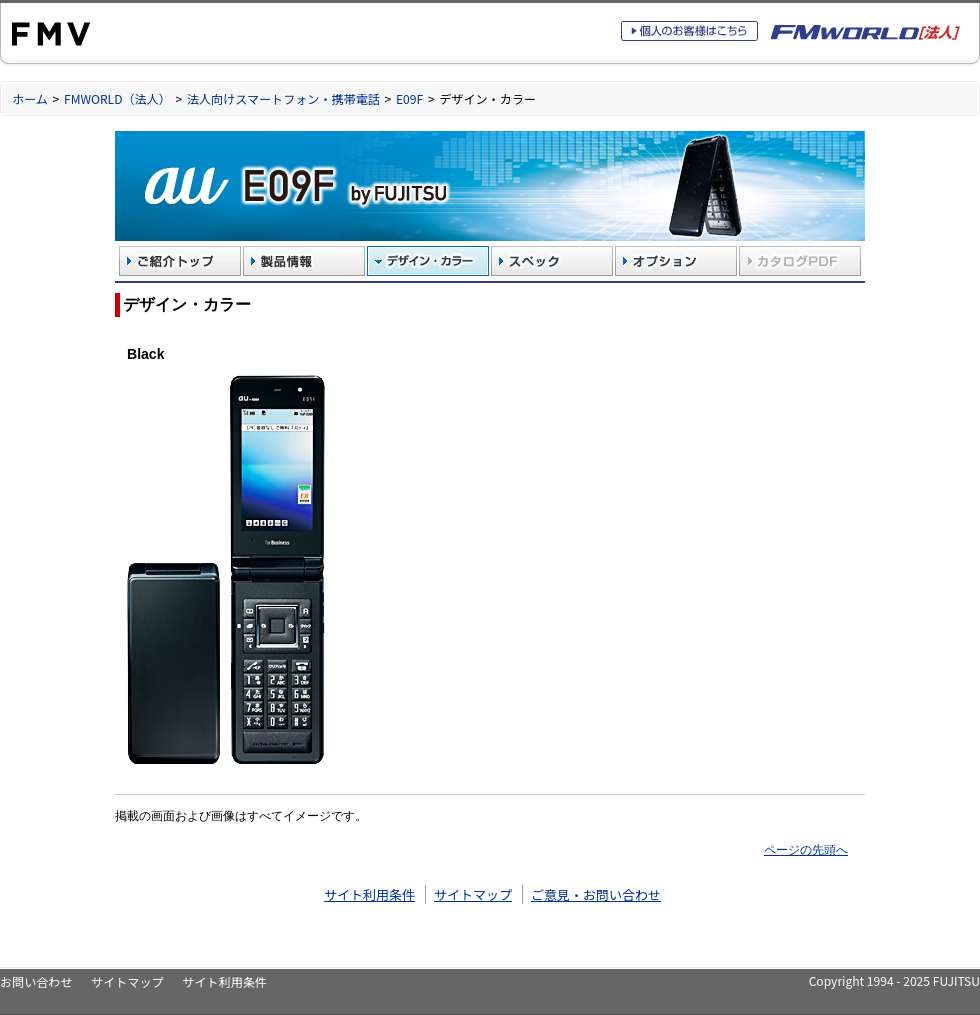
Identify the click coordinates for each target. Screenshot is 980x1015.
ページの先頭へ (806, 849)
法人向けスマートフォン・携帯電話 (283, 98)
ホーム (30, 98)
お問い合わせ (36, 981)
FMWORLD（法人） (117, 98)
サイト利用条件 (369, 894)
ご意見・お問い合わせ (596, 894)
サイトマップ (473, 894)
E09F (409, 98)
